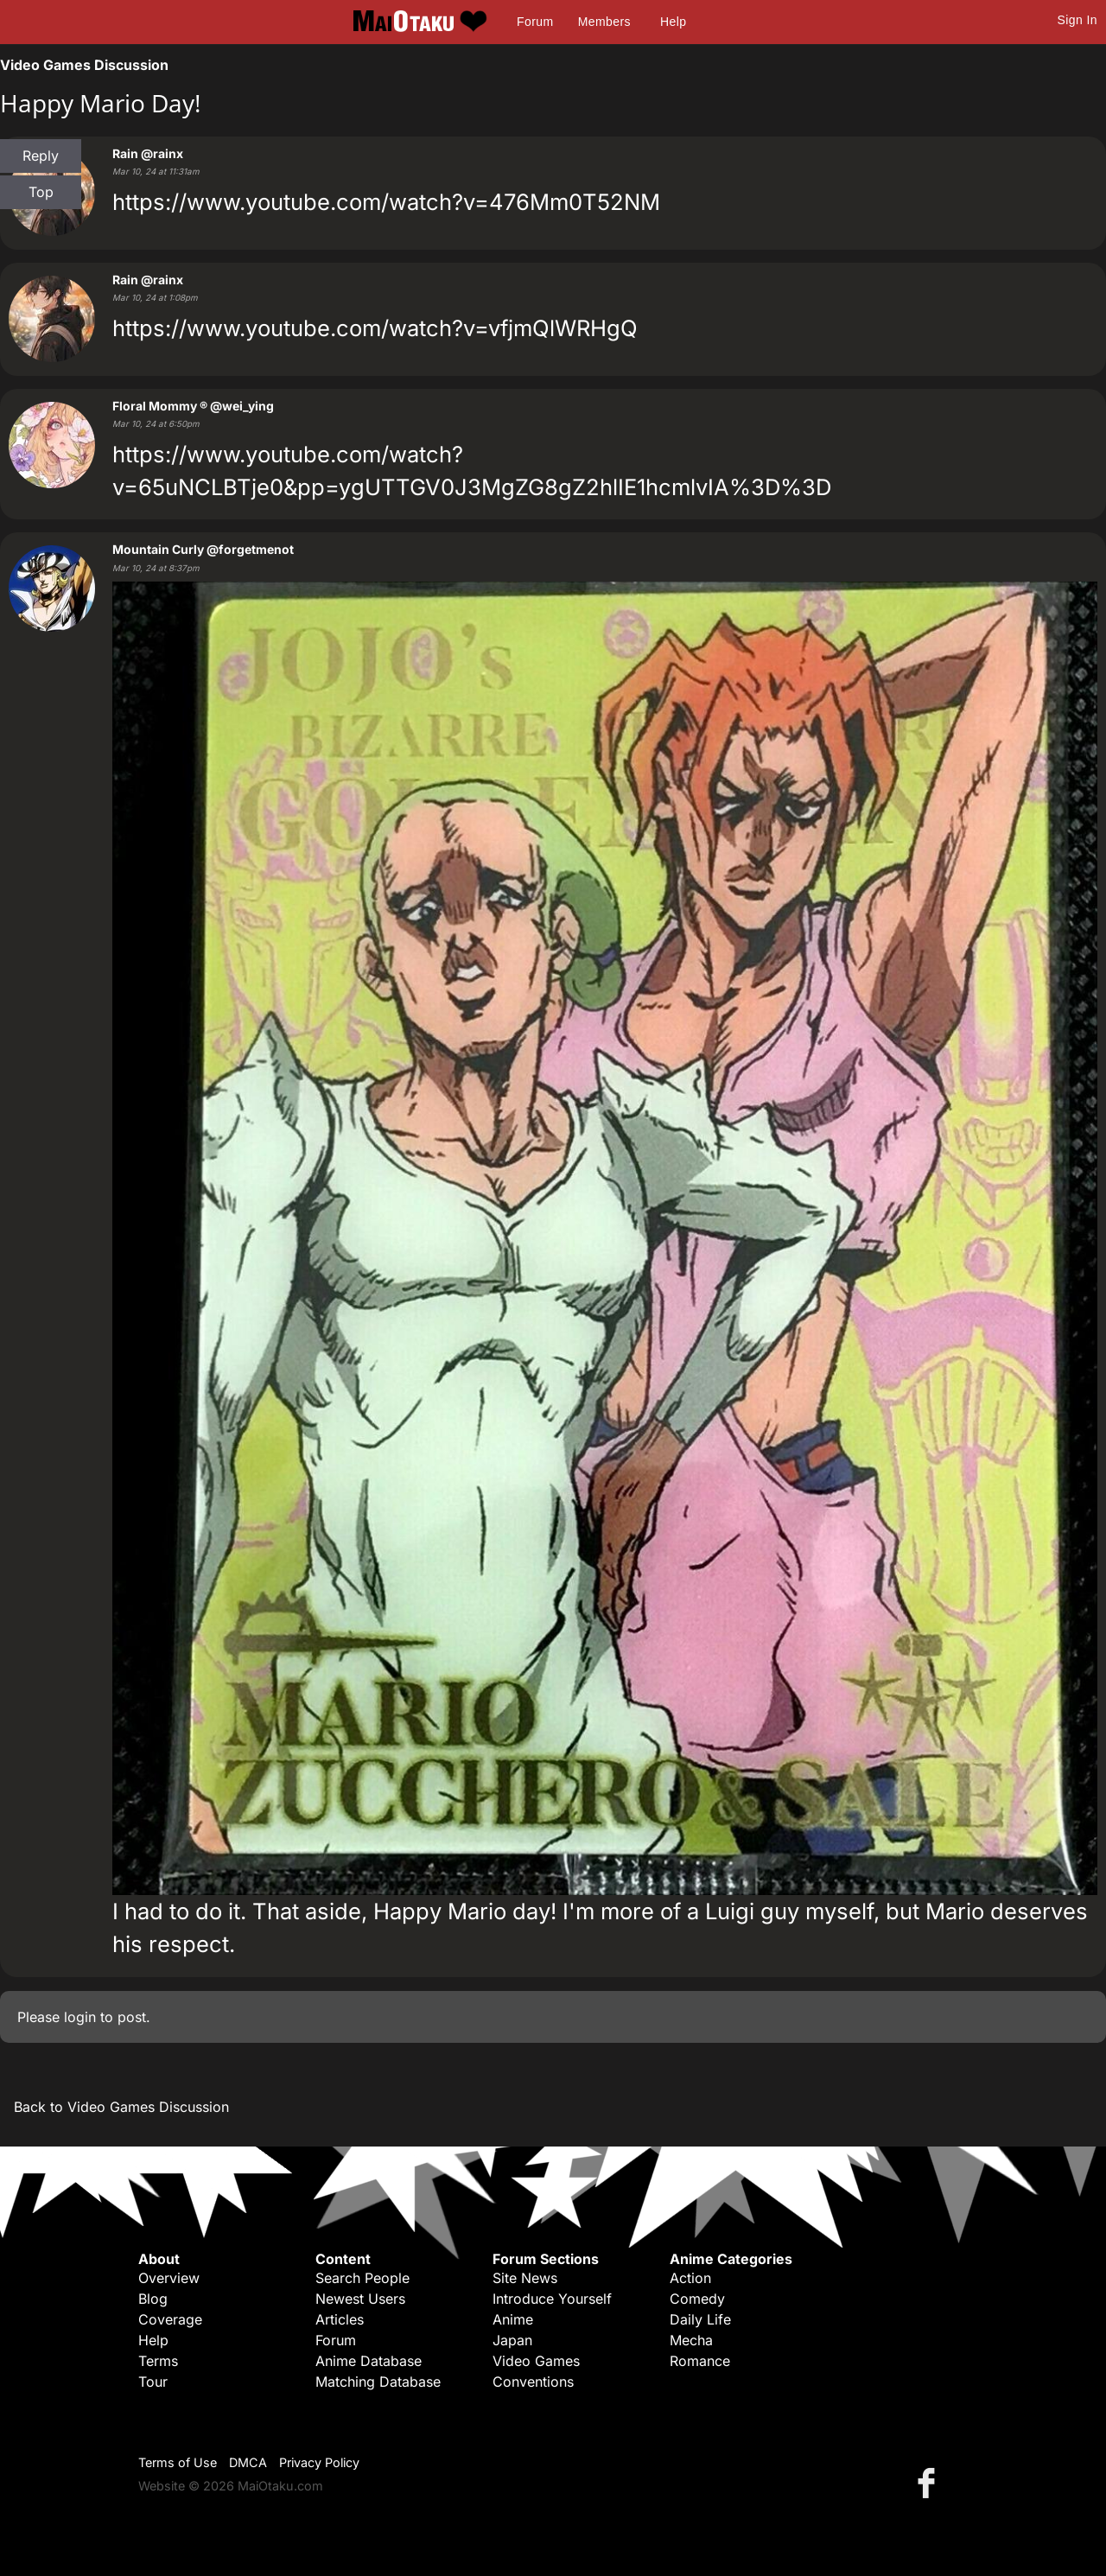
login (80, 2017)
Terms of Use (177, 2462)
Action (690, 2278)
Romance (700, 2360)
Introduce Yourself (552, 2298)
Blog (153, 2298)
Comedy (697, 2298)
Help (673, 22)
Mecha (691, 2340)
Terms (158, 2360)
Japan (512, 2340)
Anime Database (368, 2360)
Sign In (1077, 20)
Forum (535, 22)
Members (604, 22)
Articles (339, 2319)
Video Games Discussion (84, 64)
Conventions (533, 2381)
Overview (169, 2278)
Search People (362, 2278)
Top (41, 191)
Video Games (536, 2360)
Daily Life (700, 2319)
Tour (153, 2381)
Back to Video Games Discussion (121, 2106)
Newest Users (360, 2298)
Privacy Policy (319, 2462)
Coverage (170, 2319)
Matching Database (378, 2381)
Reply (40, 155)
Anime (513, 2319)
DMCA (248, 2462)
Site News (525, 2278)
